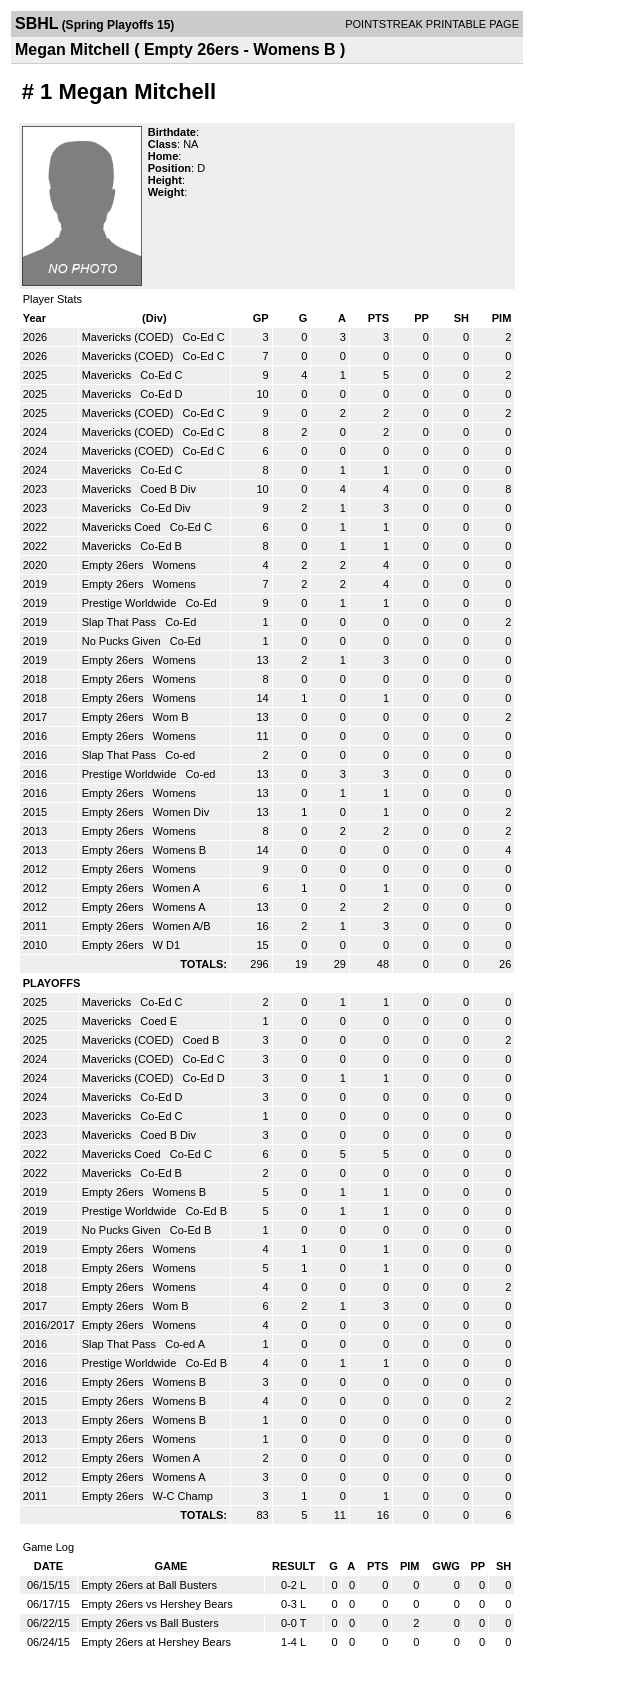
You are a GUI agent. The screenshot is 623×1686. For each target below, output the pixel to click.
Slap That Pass (120, 622)
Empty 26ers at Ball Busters (149, 1585)
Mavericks (108, 375)
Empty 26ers (114, 565)
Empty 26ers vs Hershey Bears (157, 1604)
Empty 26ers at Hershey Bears (156, 1642)
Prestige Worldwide (131, 603)
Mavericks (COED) (129, 337)
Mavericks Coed (123, 527)
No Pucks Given (123, 641)
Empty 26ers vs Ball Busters (150, 1623)
